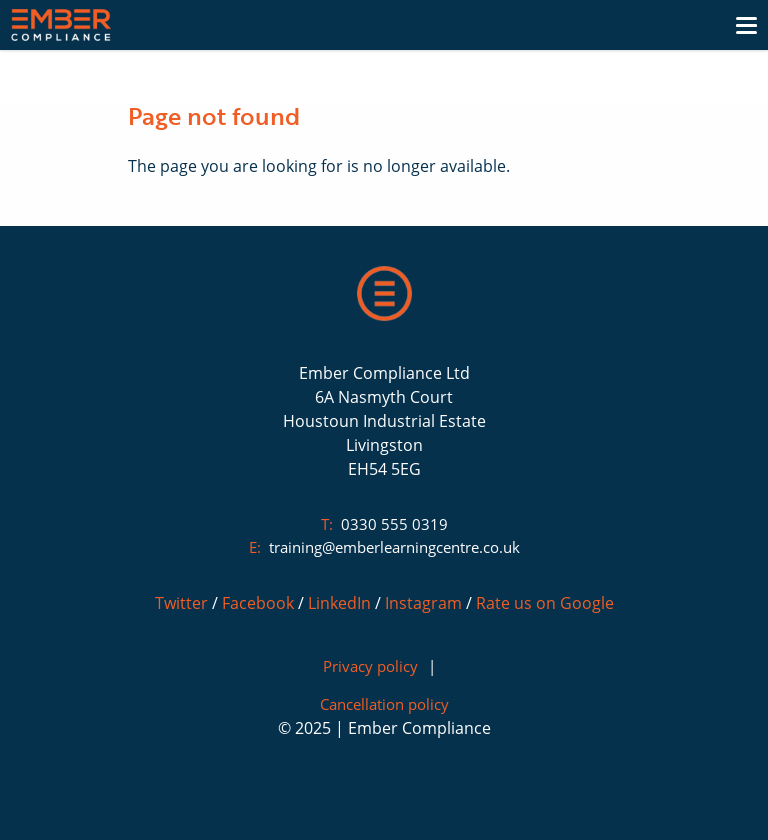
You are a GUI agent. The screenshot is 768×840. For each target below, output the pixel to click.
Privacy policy (370, 666)
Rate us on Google (545, 603)
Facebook (258, 603)
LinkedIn (339, 603)
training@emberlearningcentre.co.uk (394, 547)
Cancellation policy (384, 704)
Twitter (181, 603)
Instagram (423, 603)
